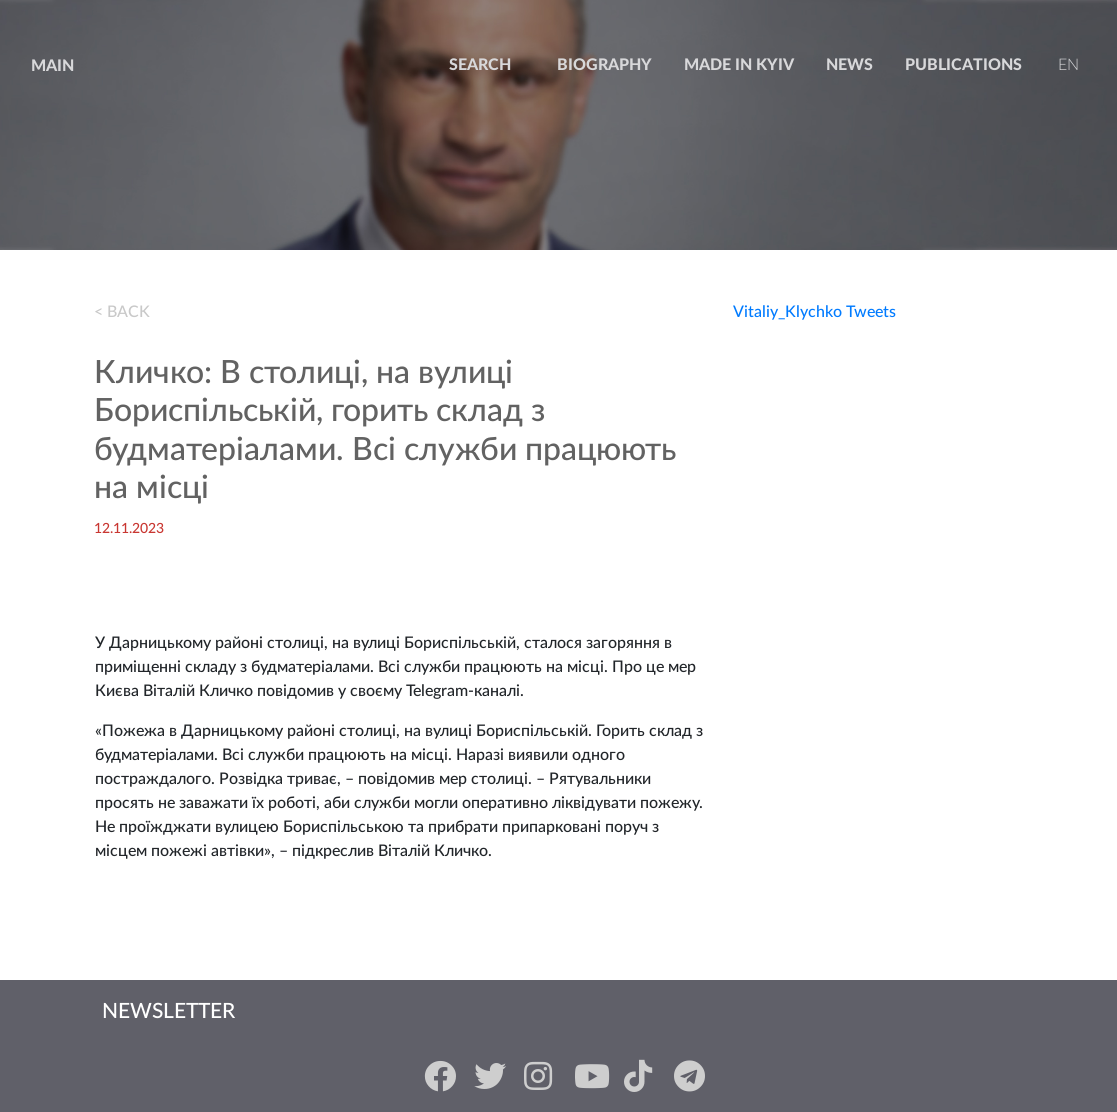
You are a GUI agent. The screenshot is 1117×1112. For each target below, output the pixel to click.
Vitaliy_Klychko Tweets (814, 312)
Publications (963, 65)
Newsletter (168, 1011)
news (849, 65)
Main (52, 66)
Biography (604, 65)
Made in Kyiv (739, 65)
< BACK (122, 312)
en (1066, 65)
